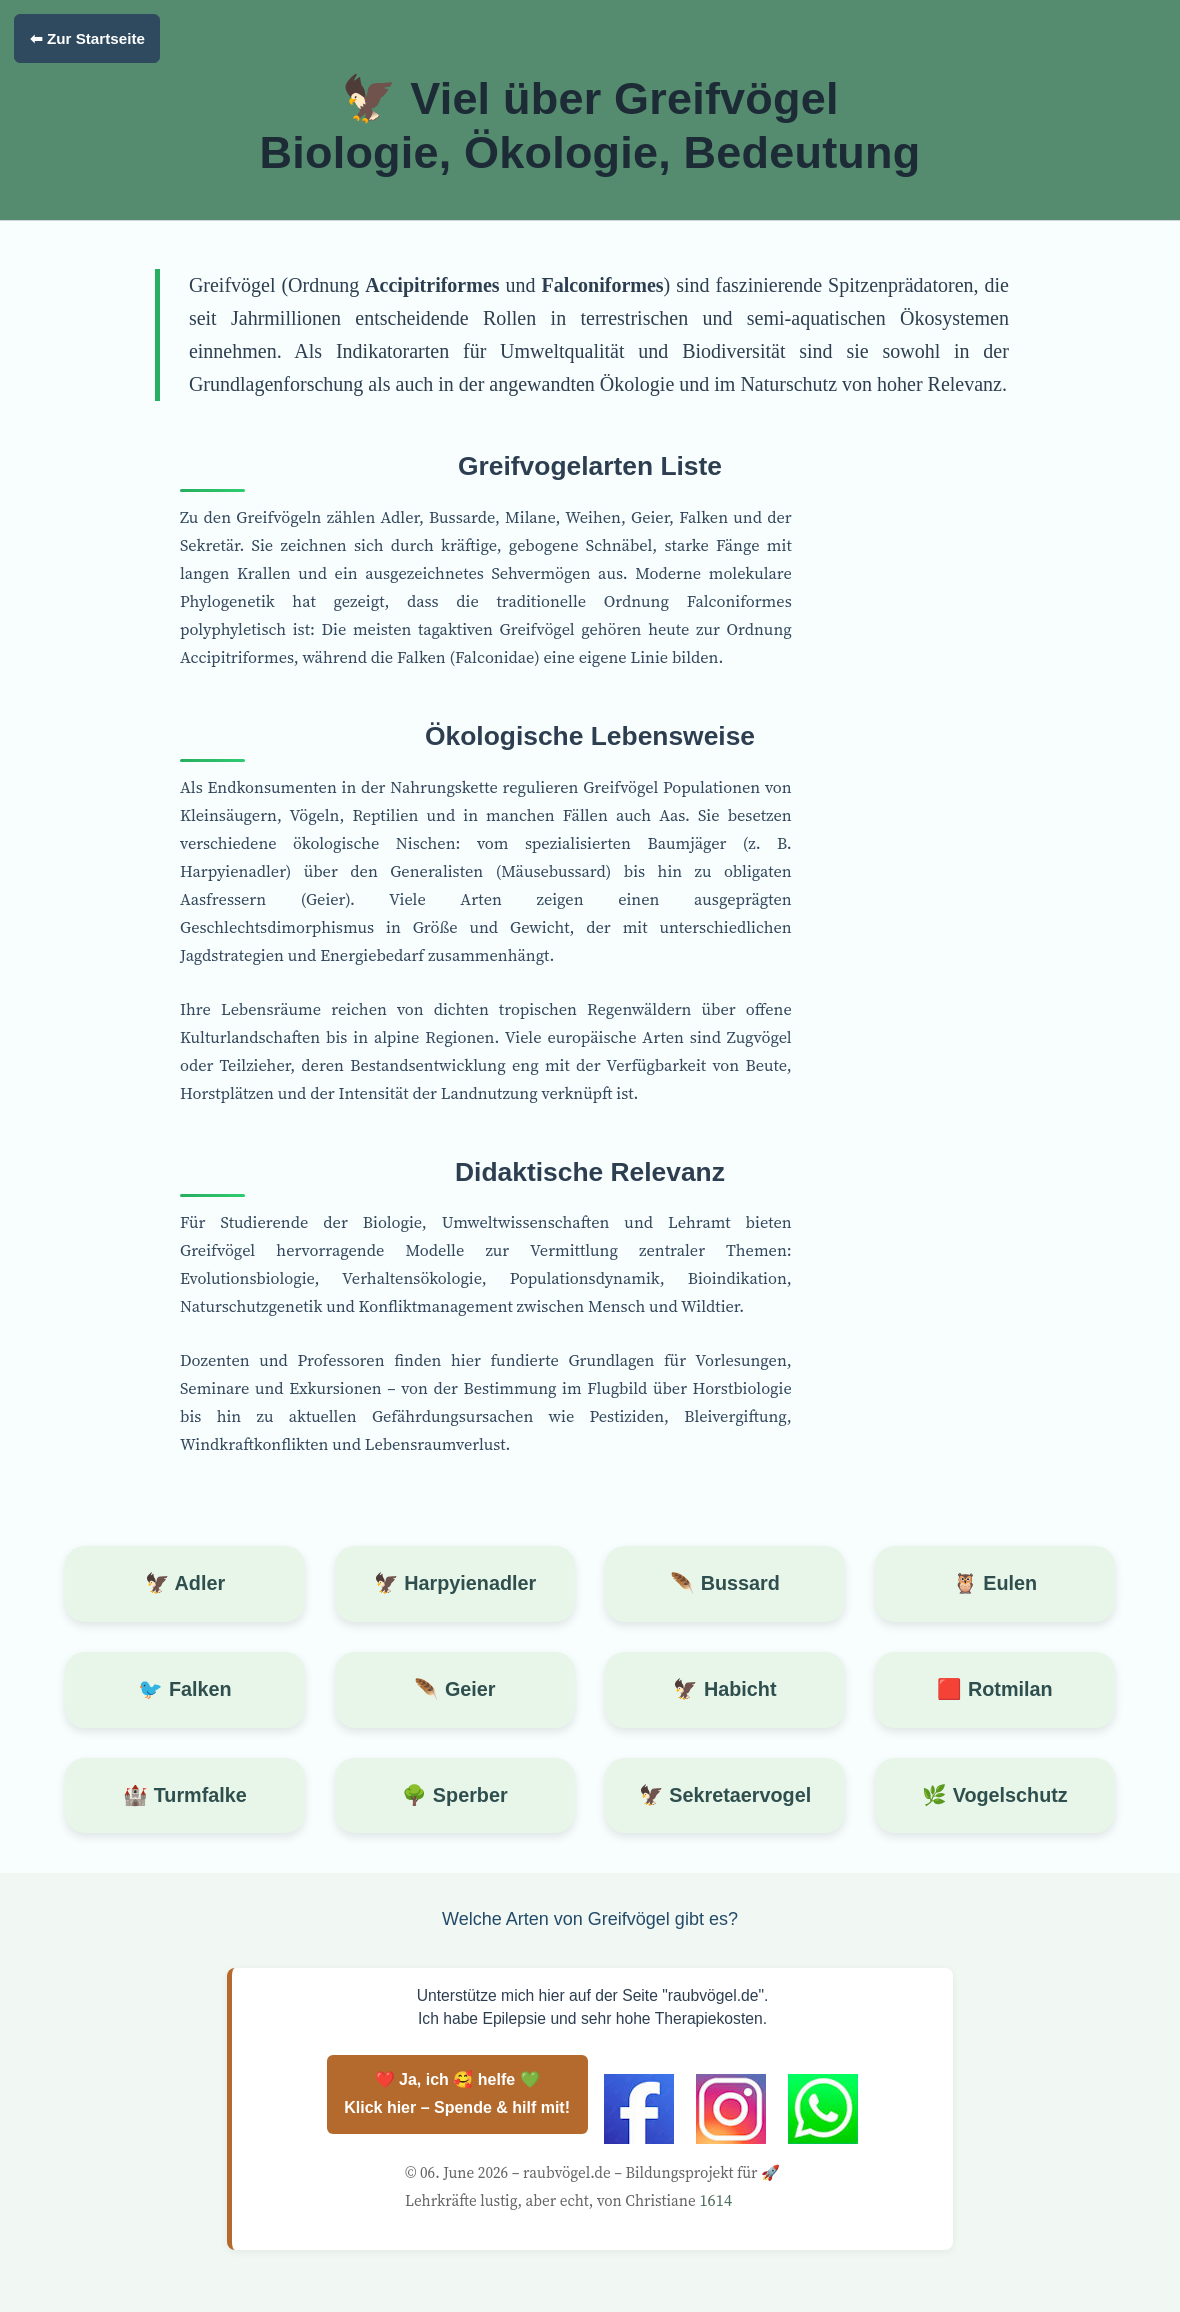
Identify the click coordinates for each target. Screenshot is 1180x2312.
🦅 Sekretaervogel (725, 1795)
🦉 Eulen (995, 1583)
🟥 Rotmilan (994, 1689)
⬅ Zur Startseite (87, 38)
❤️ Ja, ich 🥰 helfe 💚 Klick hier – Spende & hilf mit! (457, 2094)
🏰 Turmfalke (185, 1795)
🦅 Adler (185, 1583)
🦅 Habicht (724, 1689)
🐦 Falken (184, 1689)
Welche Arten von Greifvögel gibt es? (590, 1919)
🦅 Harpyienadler (455, 1583)
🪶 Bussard (725, 1583)
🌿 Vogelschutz (995, 1795)
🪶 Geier (454, 1689)
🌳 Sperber (454, 1795)
